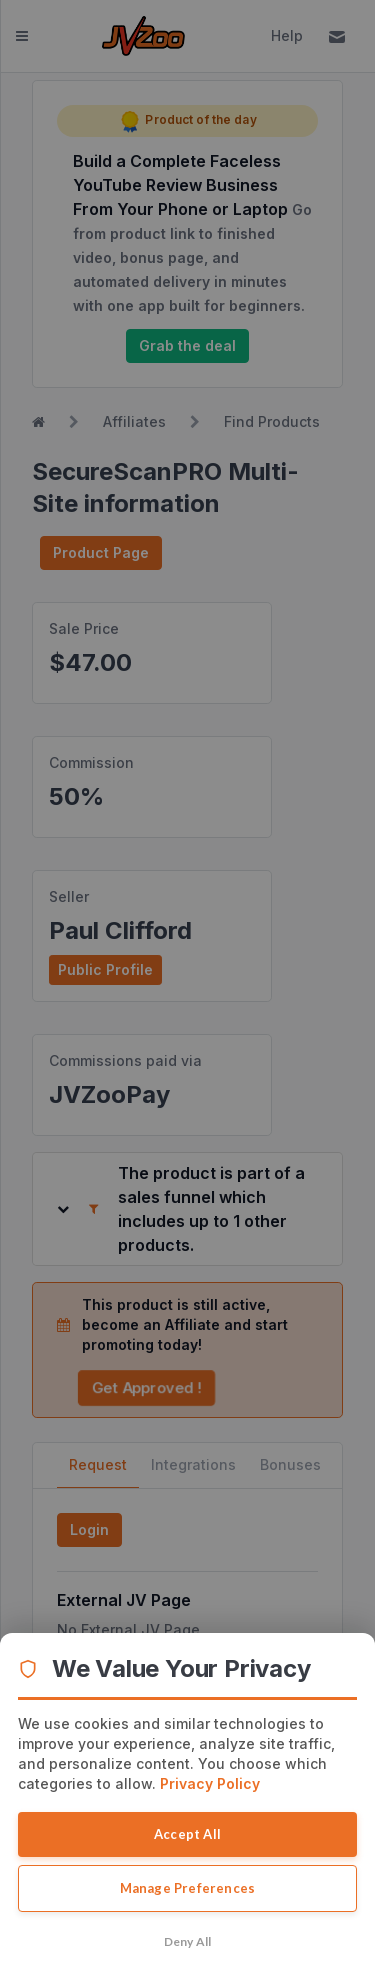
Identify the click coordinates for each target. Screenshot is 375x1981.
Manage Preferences (188, 1888)
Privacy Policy (210, 1783)
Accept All (187, 1834)
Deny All (188, 1941)
